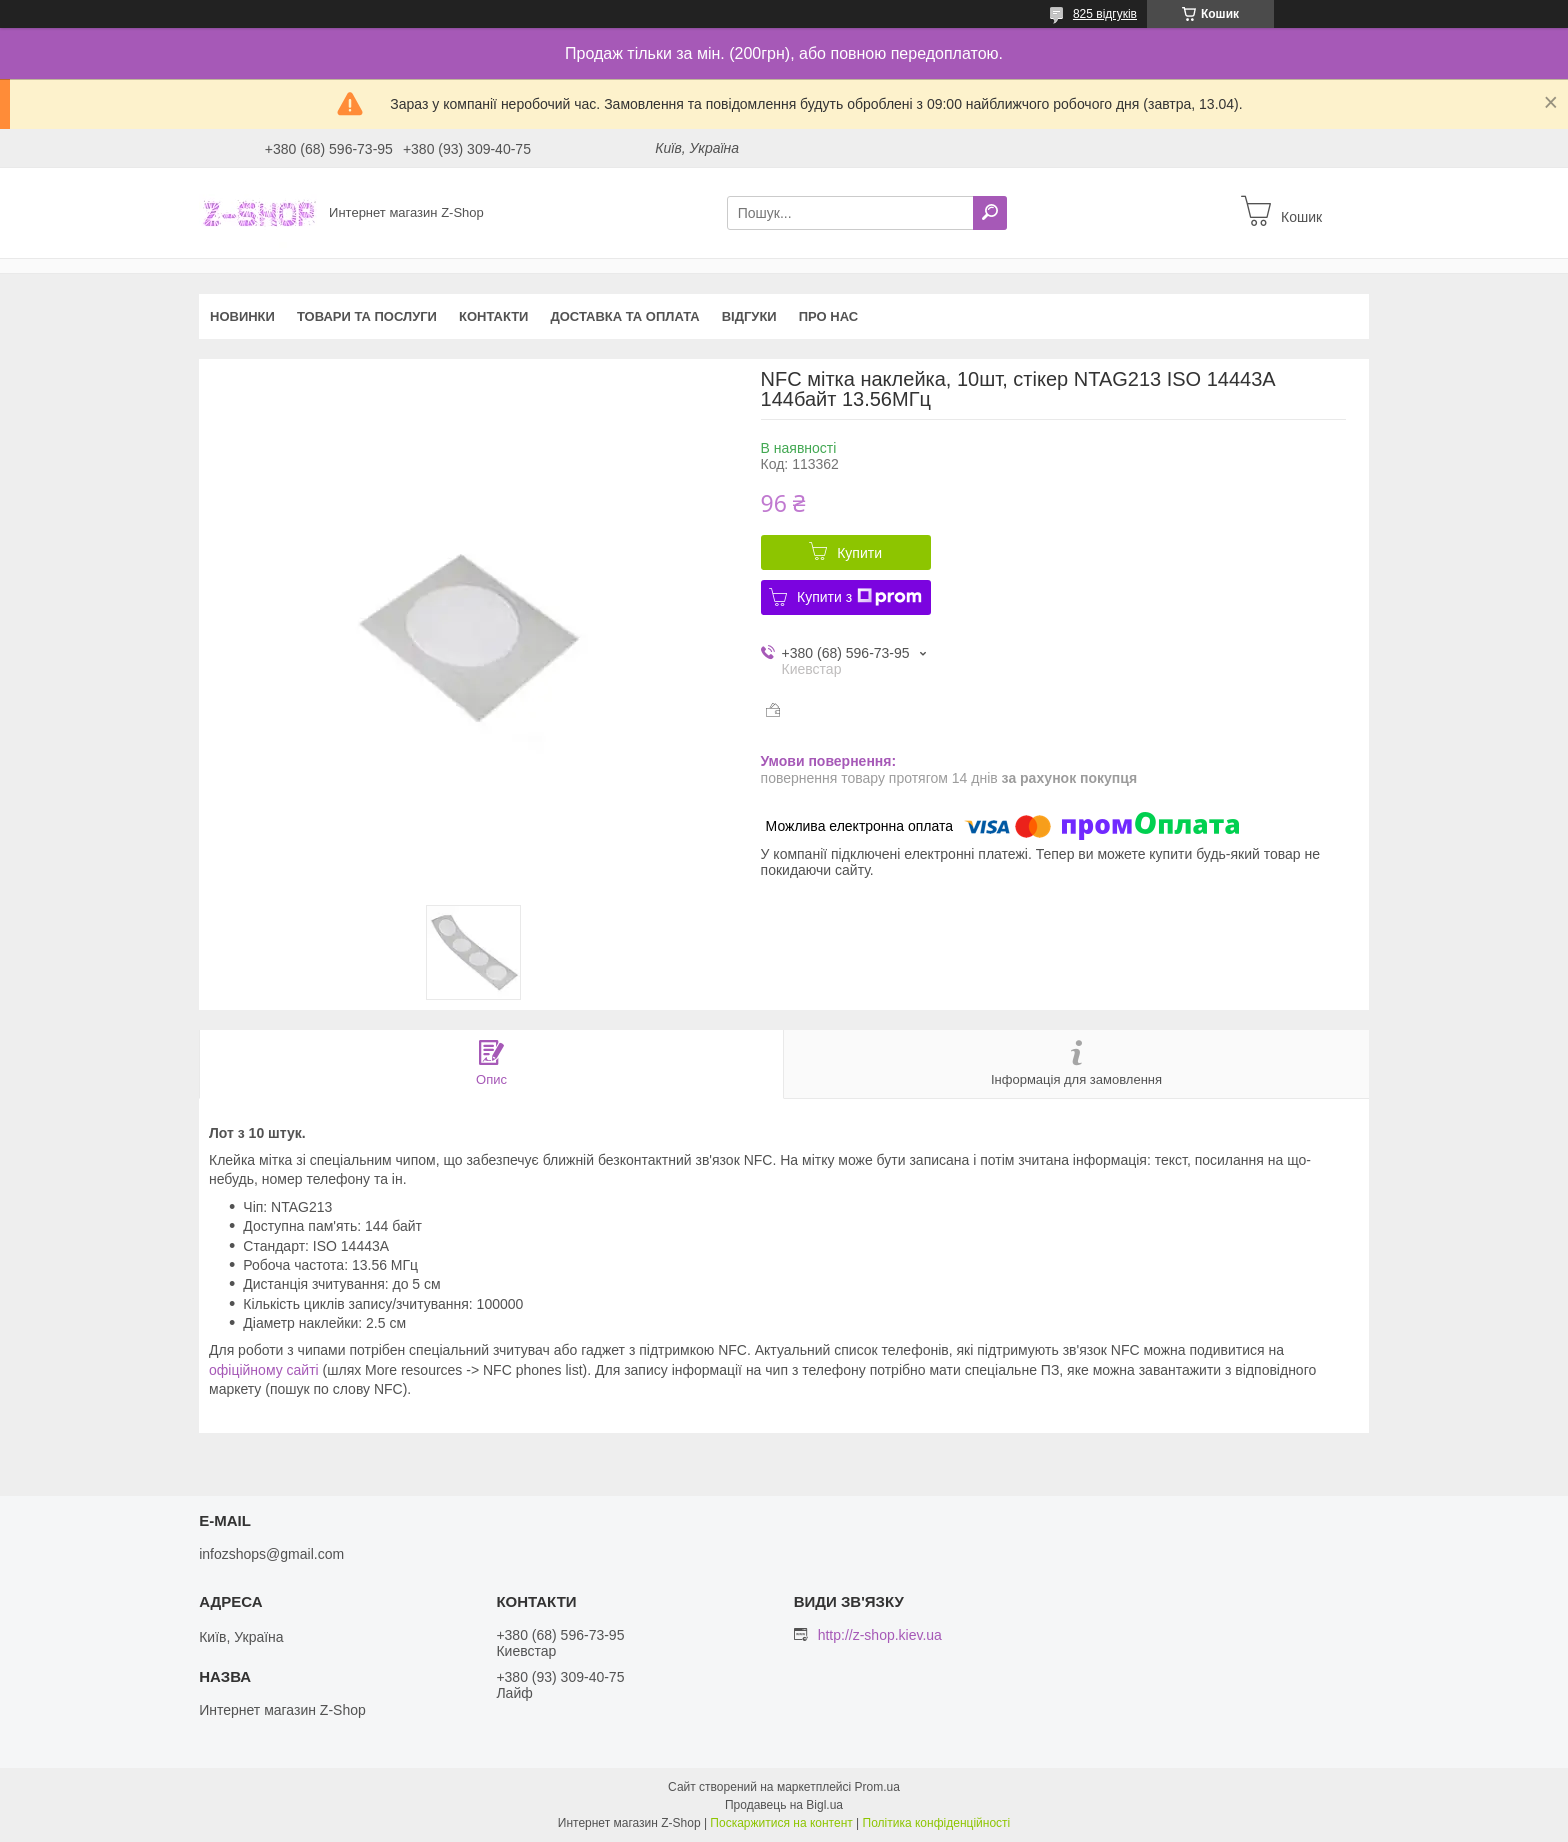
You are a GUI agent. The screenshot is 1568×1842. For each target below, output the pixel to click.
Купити (859, 553)
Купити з (859, 597)
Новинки (242, 316)
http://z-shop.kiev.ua (880, 1635)
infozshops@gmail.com (271, 1554)
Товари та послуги (367, 316)
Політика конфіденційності (937, 1823)
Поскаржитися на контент (781, 1823)
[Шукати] (990, 213)
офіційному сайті (264, 1370)
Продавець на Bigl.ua (784, 1805)
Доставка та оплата (624, 316)
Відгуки (749, 316)
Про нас (828, 316)
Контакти (494, 316)
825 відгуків (1105, 14)
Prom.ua (877, 1787)
